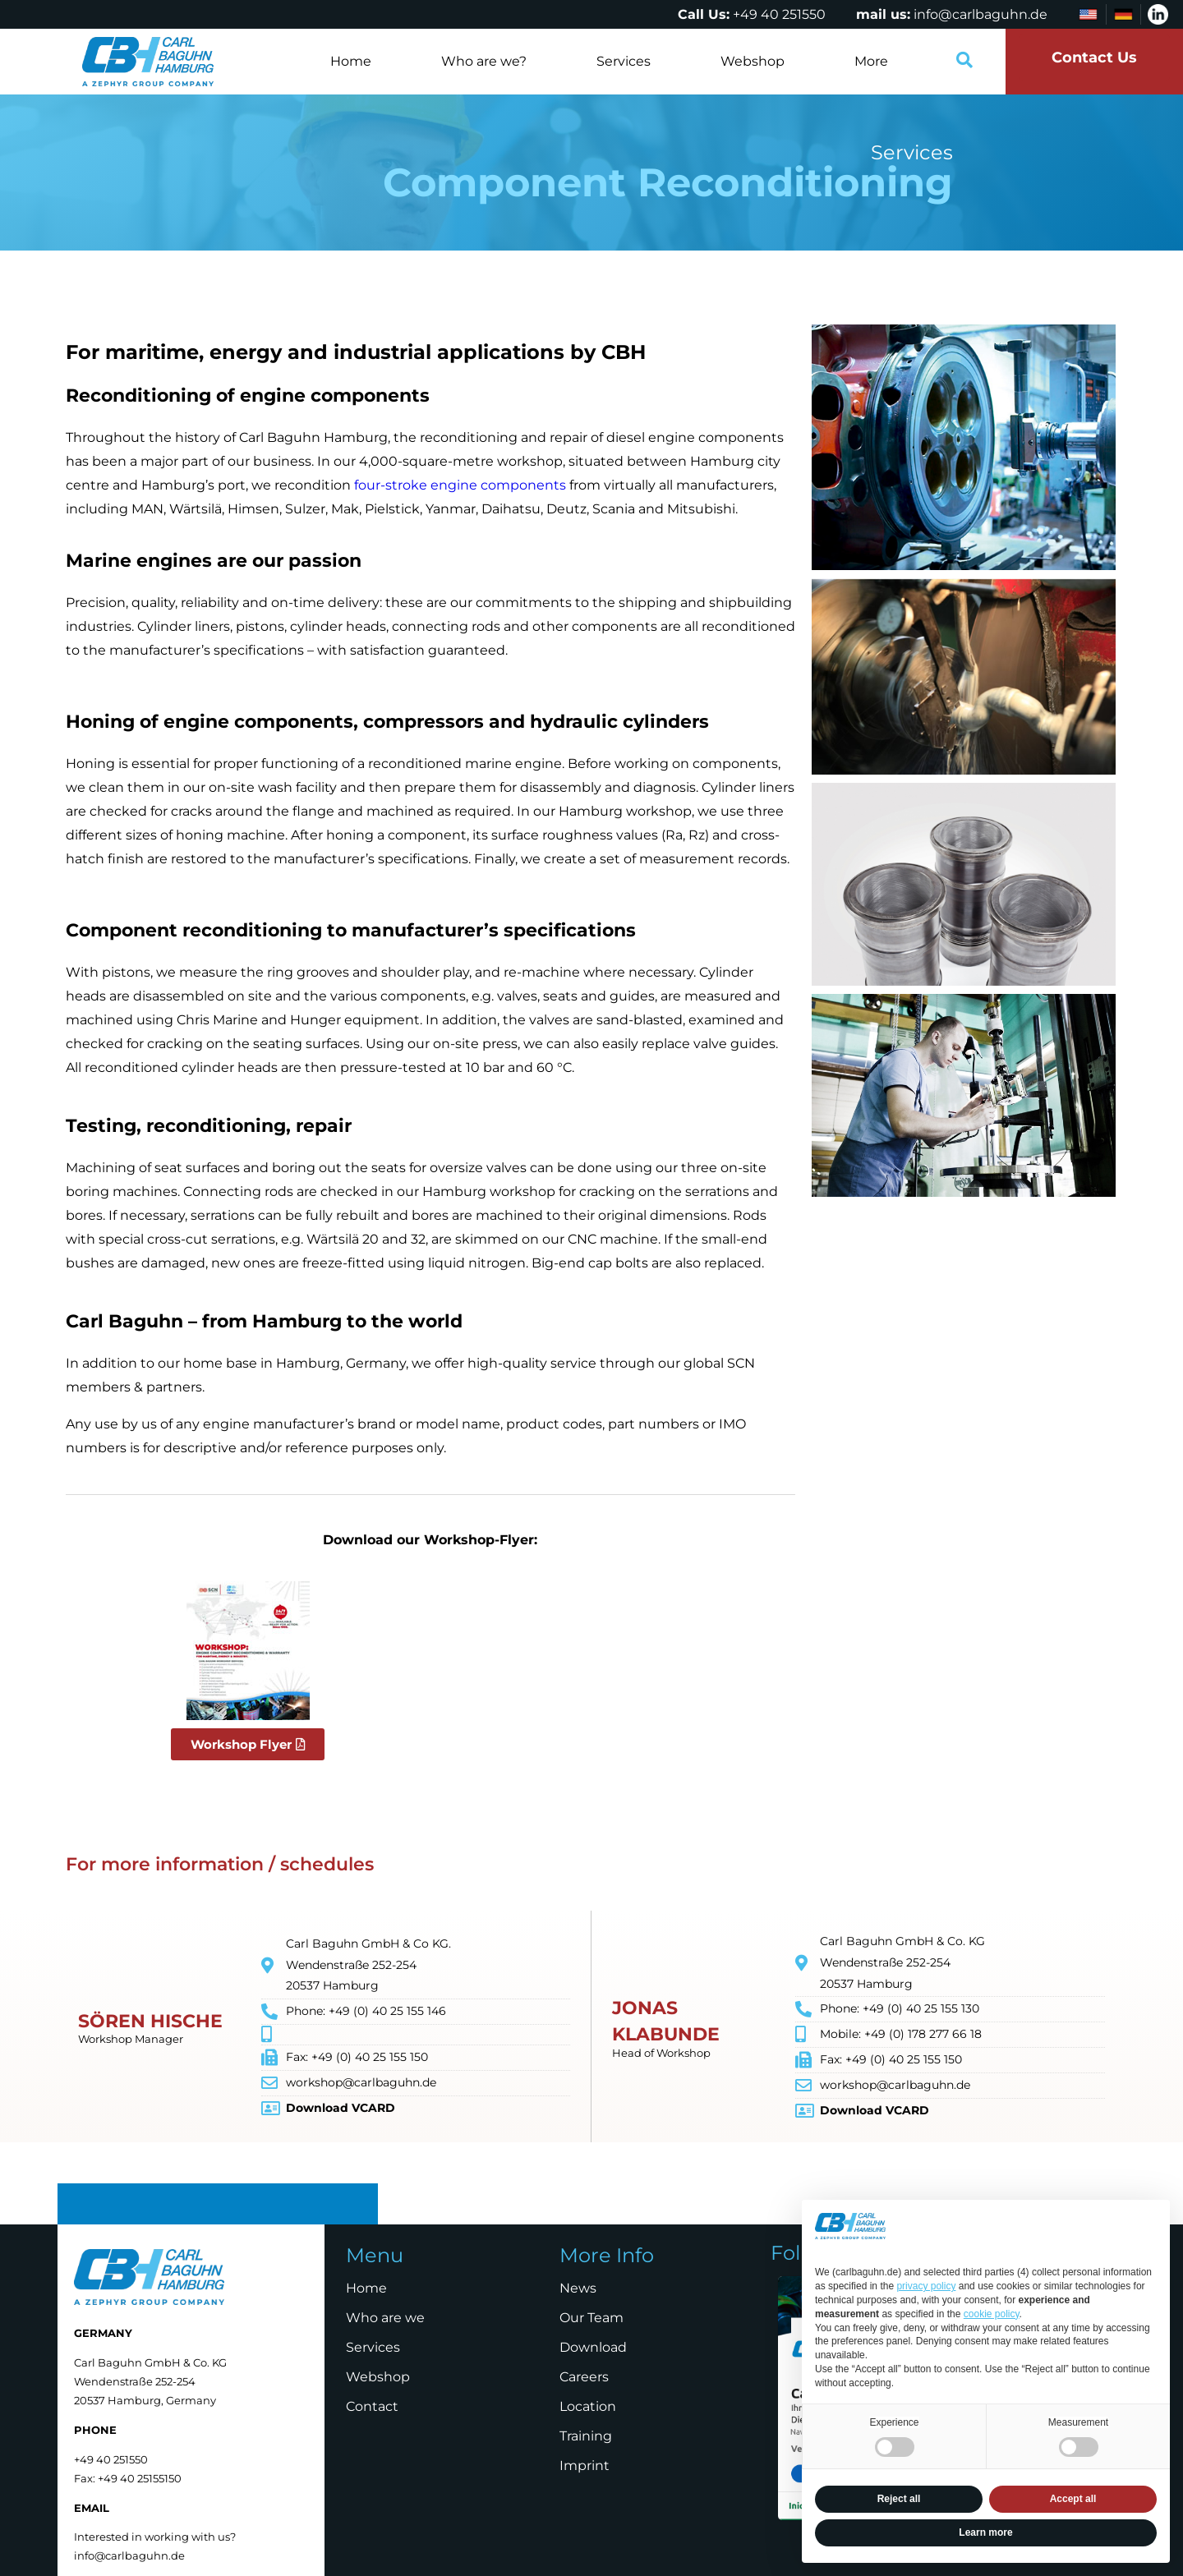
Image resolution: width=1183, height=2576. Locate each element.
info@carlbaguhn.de (980, 14)
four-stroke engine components (460, 485)
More (871, 61)
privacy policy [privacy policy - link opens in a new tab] (925, 2286)
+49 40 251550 (779, 14)
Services (623, 61)
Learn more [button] (985, 2532)
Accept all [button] (1073, 2499)
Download (593, 2347)
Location (587, 2406)
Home (350, 61)
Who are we (385, 2317)
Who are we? (484, 61)
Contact (372, 2406)
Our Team (591, 2317)
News (577, 2288)
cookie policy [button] (992, 2314)
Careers (584, 2377)
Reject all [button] (899, 2499)
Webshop (752, 61)
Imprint (584, 2465)
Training (585, 2436)
